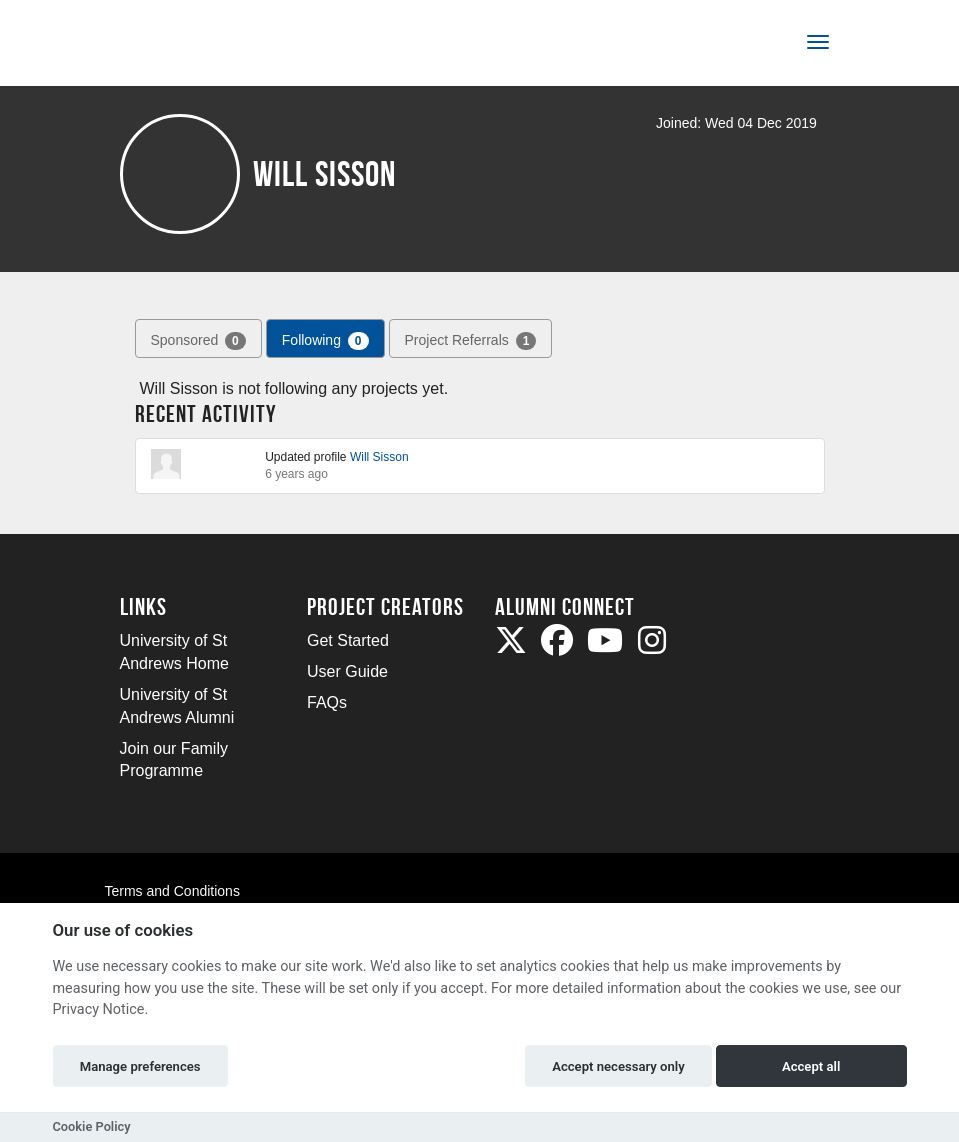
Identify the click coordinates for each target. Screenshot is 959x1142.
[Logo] (186, 46)
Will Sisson (379, 457)
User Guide (347, 671)
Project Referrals (471, 341)
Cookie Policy (92, 1126)
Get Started (348, 640)
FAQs (327, 702)
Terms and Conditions (172, 891)
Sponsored (198, 341)
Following (325, 341)
